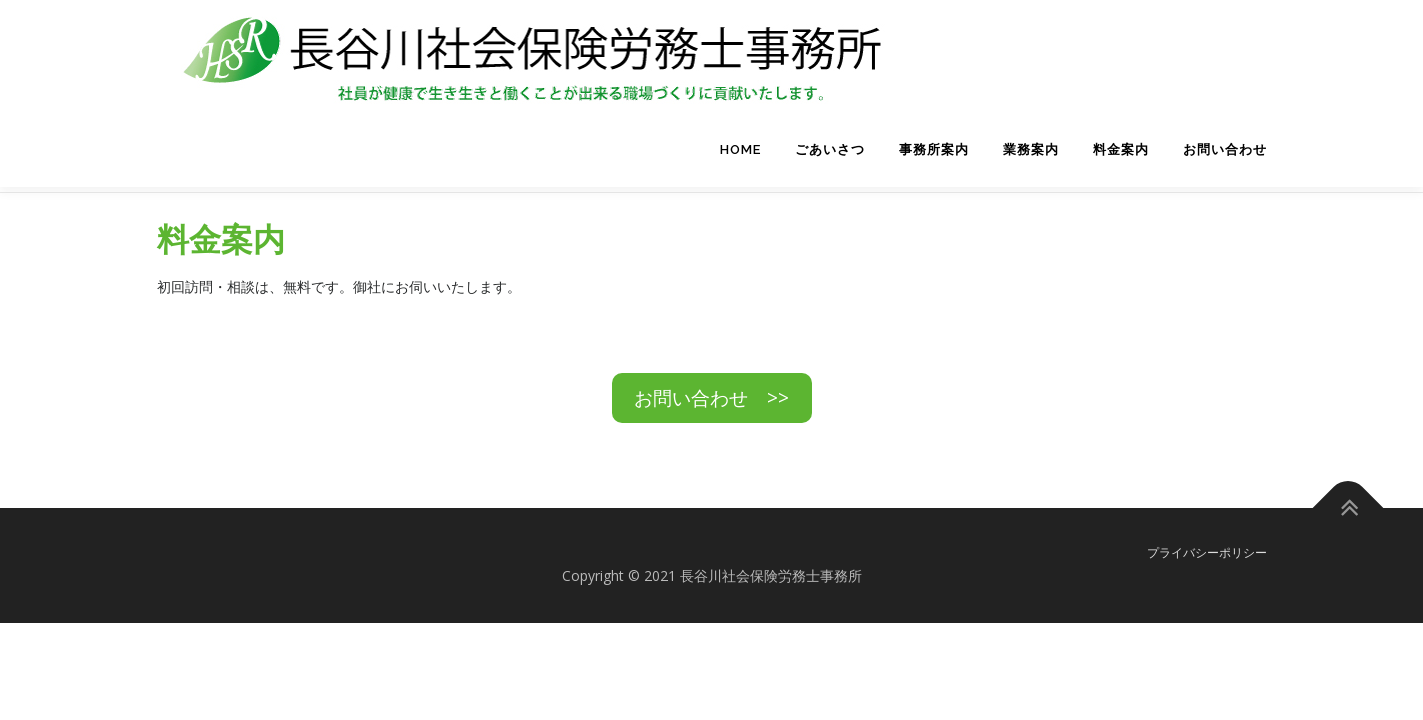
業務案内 (1031, 149)
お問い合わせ (1225, 149)
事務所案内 (934, 149)
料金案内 (1121, 149)
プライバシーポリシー (1207, 547)
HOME (740, 149)
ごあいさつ (830, 149)
